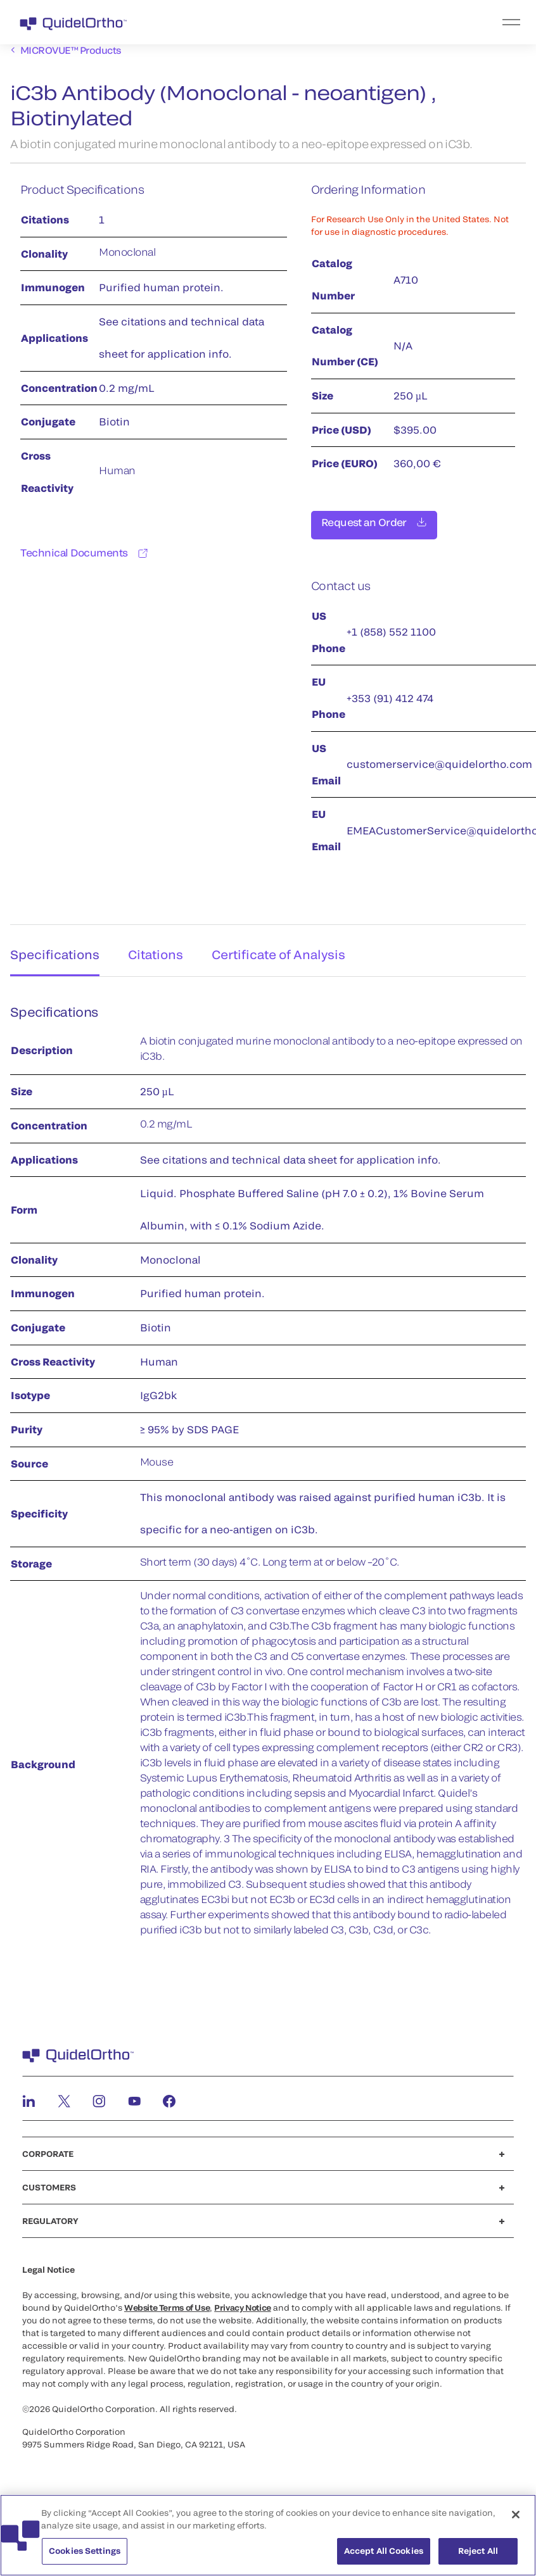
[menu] (346, 22)
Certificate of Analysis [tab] (285, 948)
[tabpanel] (268, 1469)
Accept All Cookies (383, 2556)
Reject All (478, 2556)
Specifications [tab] (51, 948)
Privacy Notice (242, 2304)
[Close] (516, 2520)
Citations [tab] (157, 948)
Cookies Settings (84, 2556)
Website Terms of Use (167, 2304)
